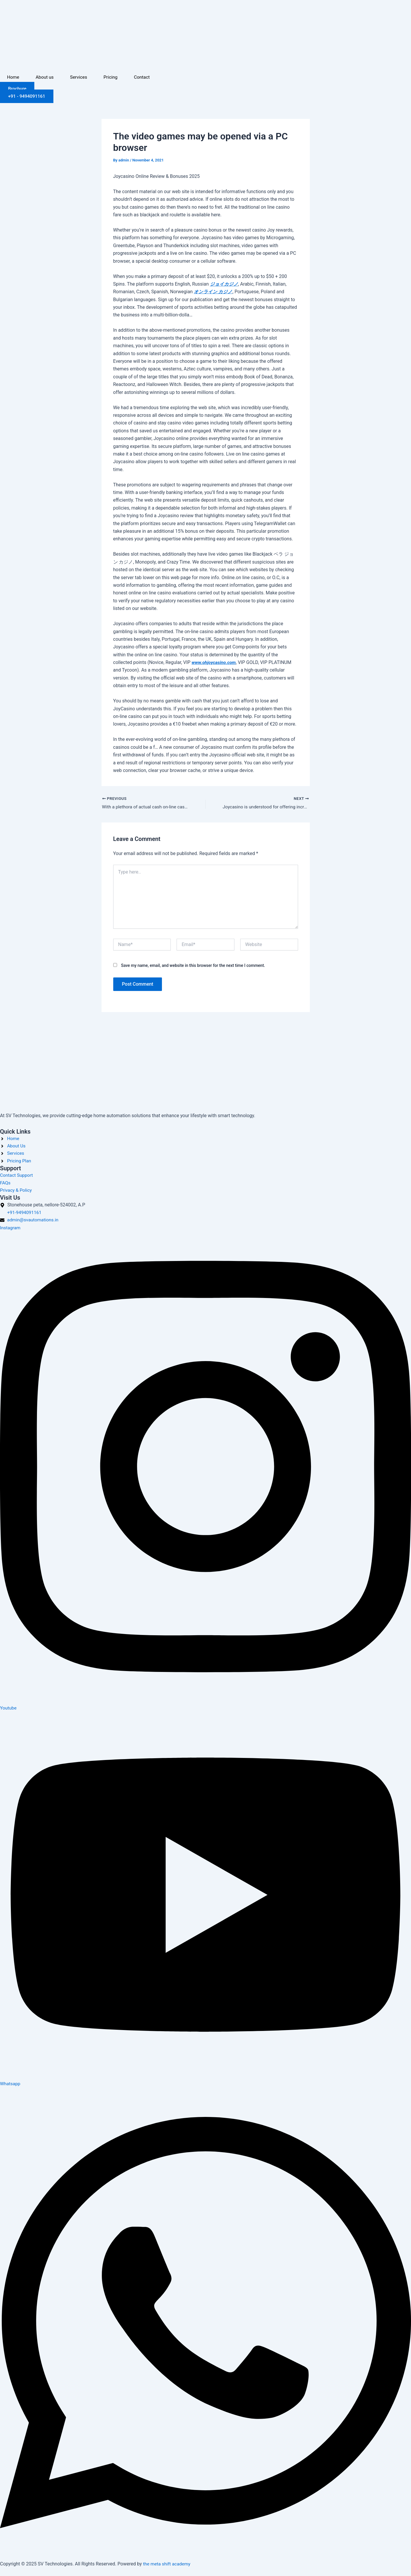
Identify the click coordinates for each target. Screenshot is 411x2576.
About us (45, 77)
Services (80, 77)
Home (13, 77)
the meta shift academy (168, 2564)
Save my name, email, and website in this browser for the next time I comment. (193, 966)
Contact (144, 77)
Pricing (112, 77)
